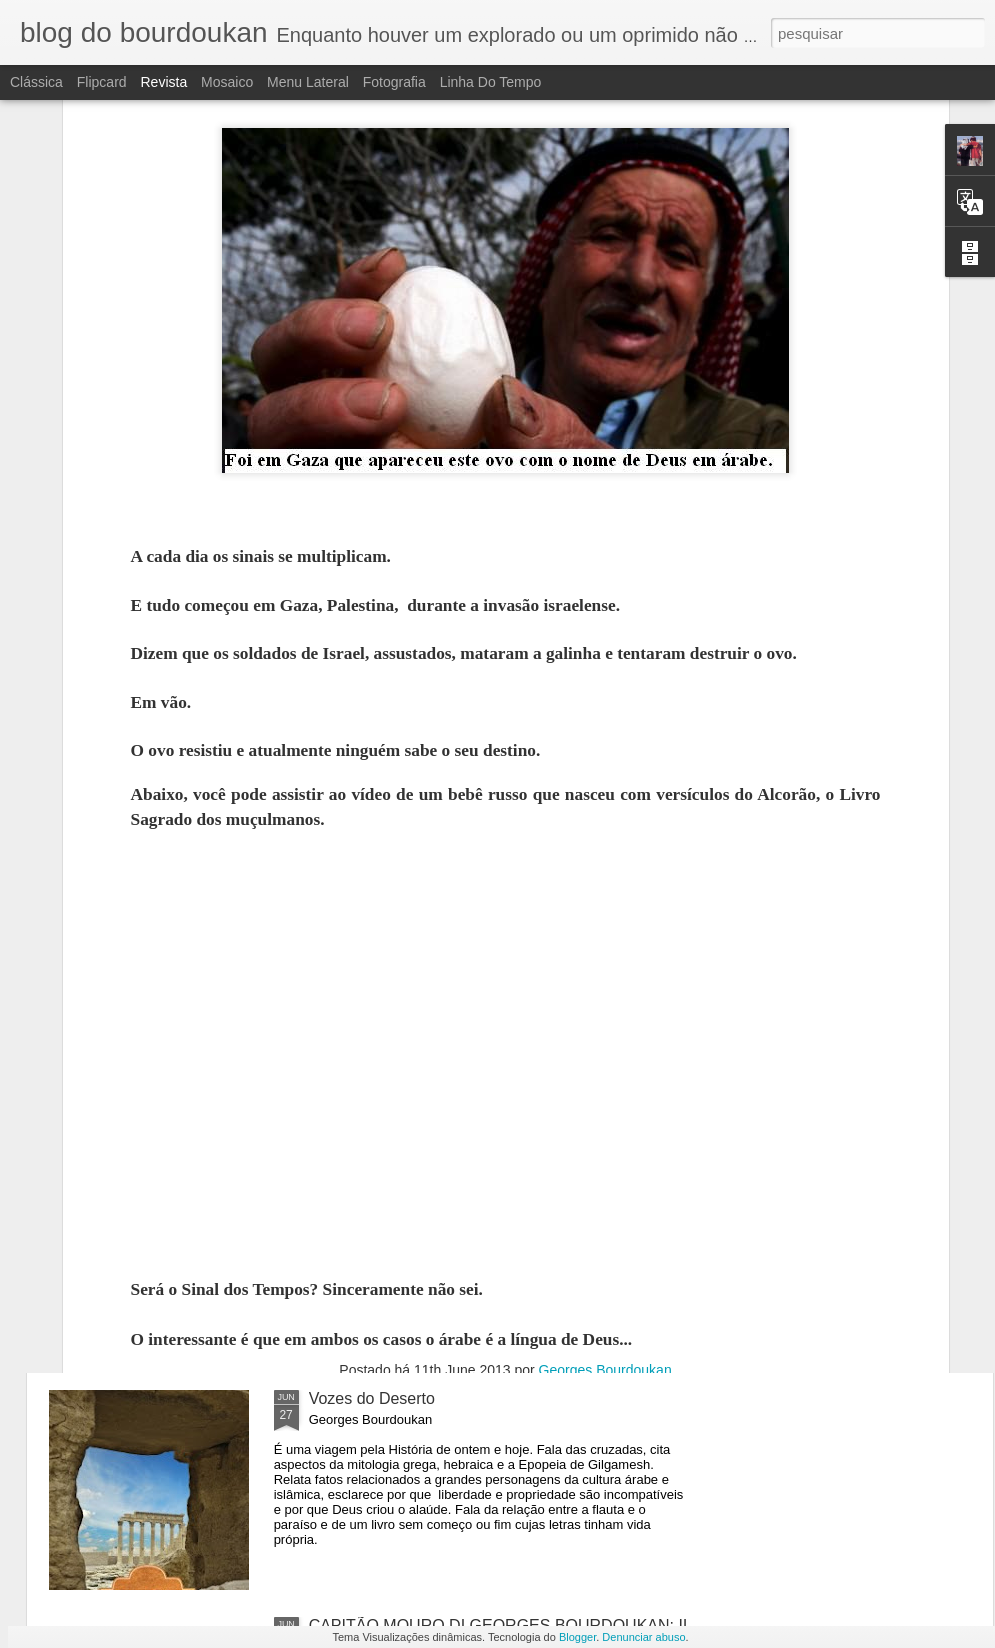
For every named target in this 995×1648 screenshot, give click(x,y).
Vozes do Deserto (372, 1398)
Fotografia (394, 82)
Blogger (577, 1637)
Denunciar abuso (643, 1637)
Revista (163, 82)
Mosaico (227, 82)
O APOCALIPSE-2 (375, 944)
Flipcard (102, 82)
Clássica (36, 82)
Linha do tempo (491, 82)
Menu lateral (308, 82)
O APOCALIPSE (367, 1171)
